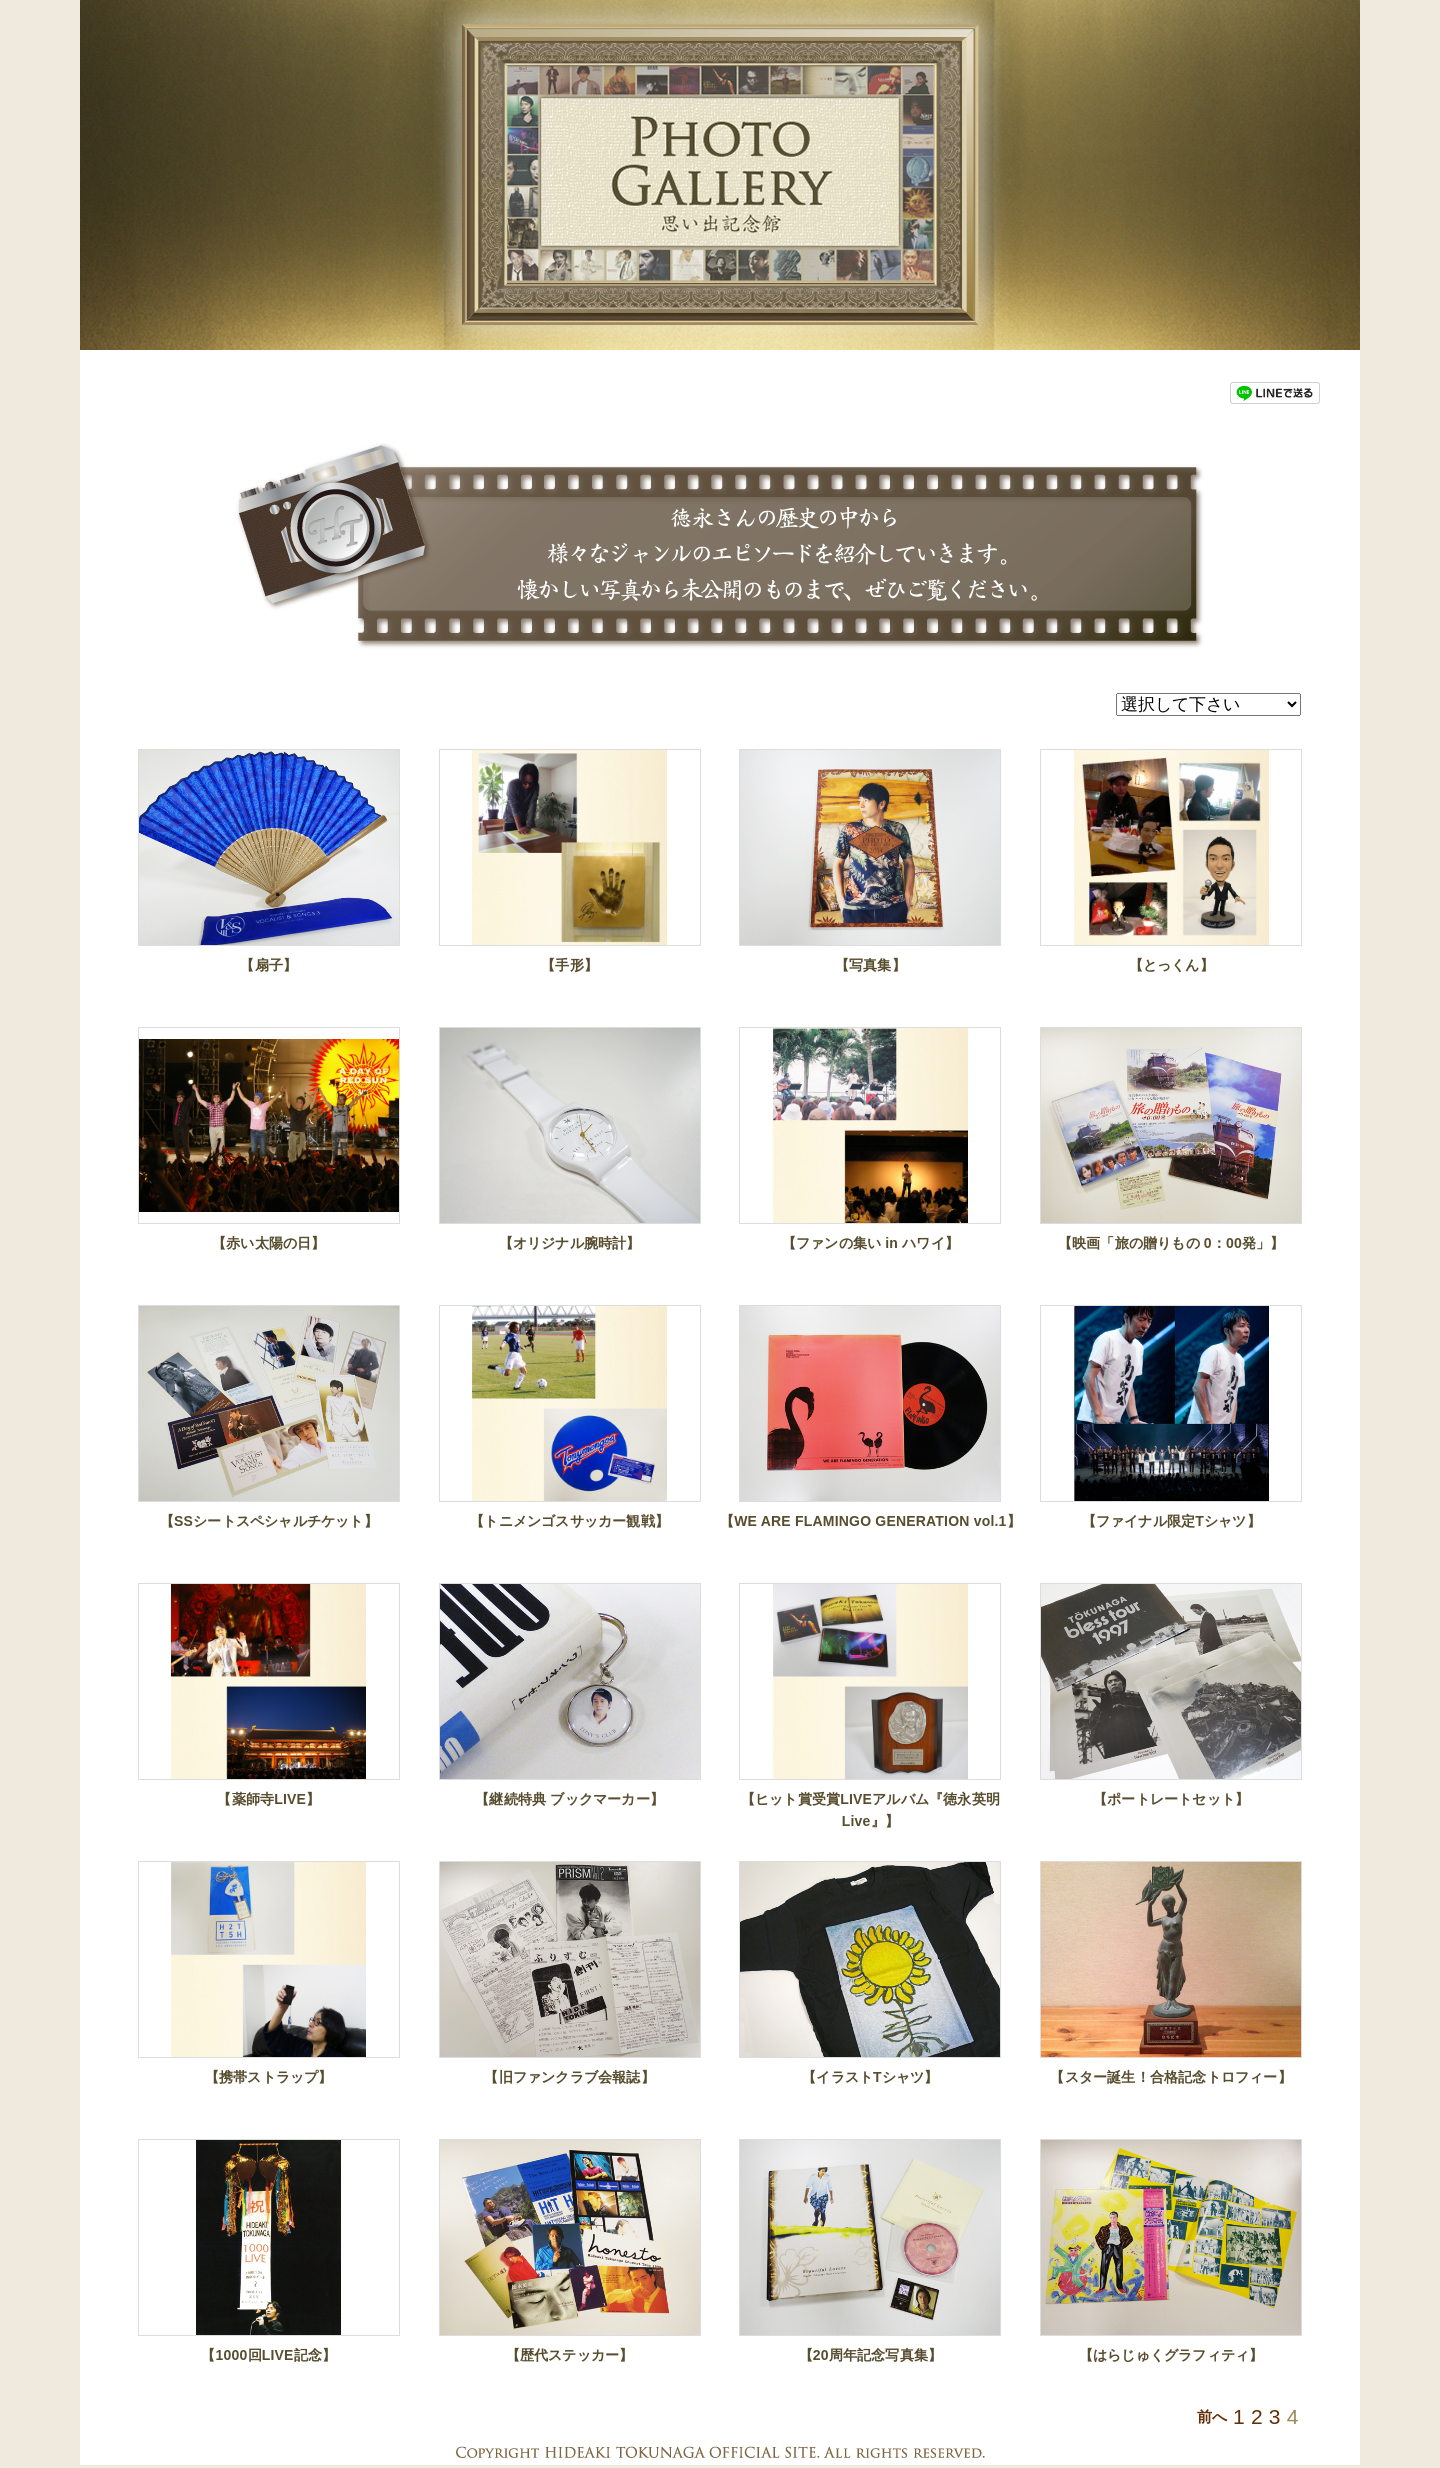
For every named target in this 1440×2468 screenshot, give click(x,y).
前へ (1212, 2417)
